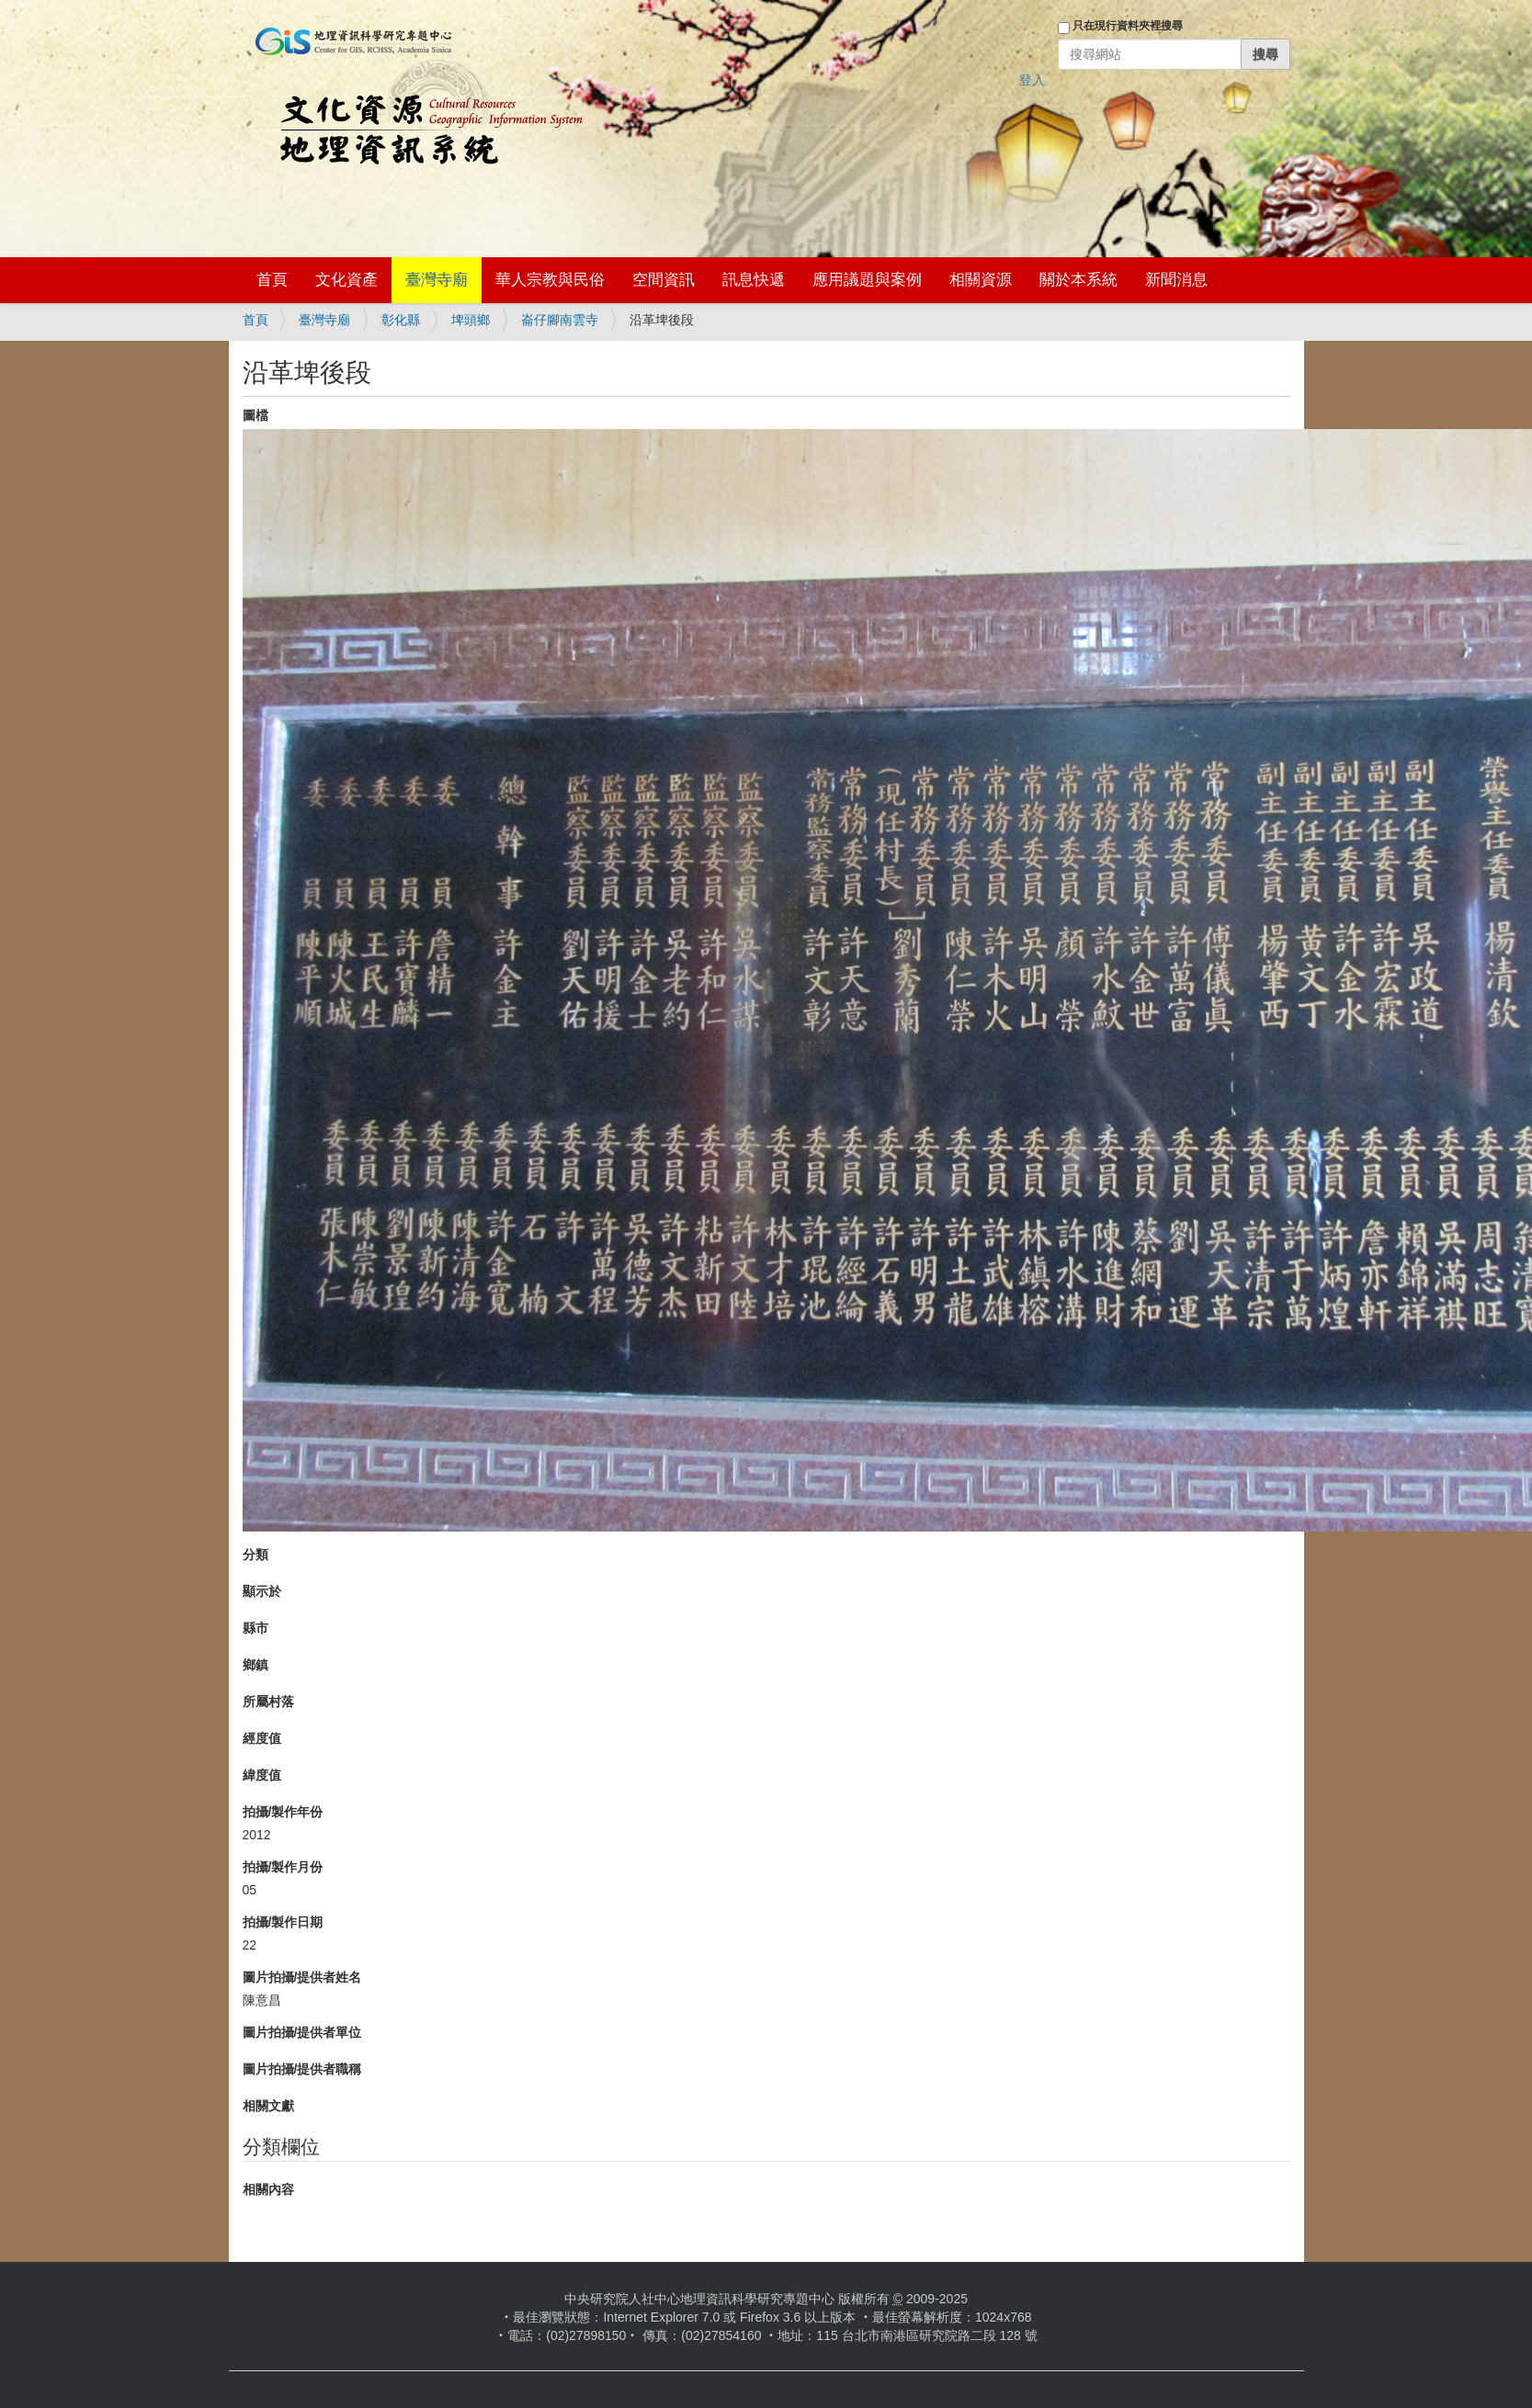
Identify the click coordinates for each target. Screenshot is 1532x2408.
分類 (255, 1554)
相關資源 (980, 279)
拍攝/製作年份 (283, 1811)
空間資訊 (663, 279)
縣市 (255, 1628)
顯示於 (262, 1591)
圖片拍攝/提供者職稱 (302, 2069)
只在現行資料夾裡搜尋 (1127, 25)
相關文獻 (268, 2105)
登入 (1032, 80)
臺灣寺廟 (436, 279)
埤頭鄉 (470, 319)
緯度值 (262, 1775)
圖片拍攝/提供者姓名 (302, 1977)
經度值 (262, 1738)
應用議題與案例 (867, 279)
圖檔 (255, 415)
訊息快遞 (753, 279)
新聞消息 (1176, 279)
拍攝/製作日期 (283, 1922)
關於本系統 (1078, 279)
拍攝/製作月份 (283, 1867)
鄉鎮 (255, 1664)
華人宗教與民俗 (550, 279)
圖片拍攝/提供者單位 (302, 2032)
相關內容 (268, 2189)
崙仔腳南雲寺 (559, 319)
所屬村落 (268, 1701)
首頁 (272, 279)
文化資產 (346, 279)
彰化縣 (400, 319)
